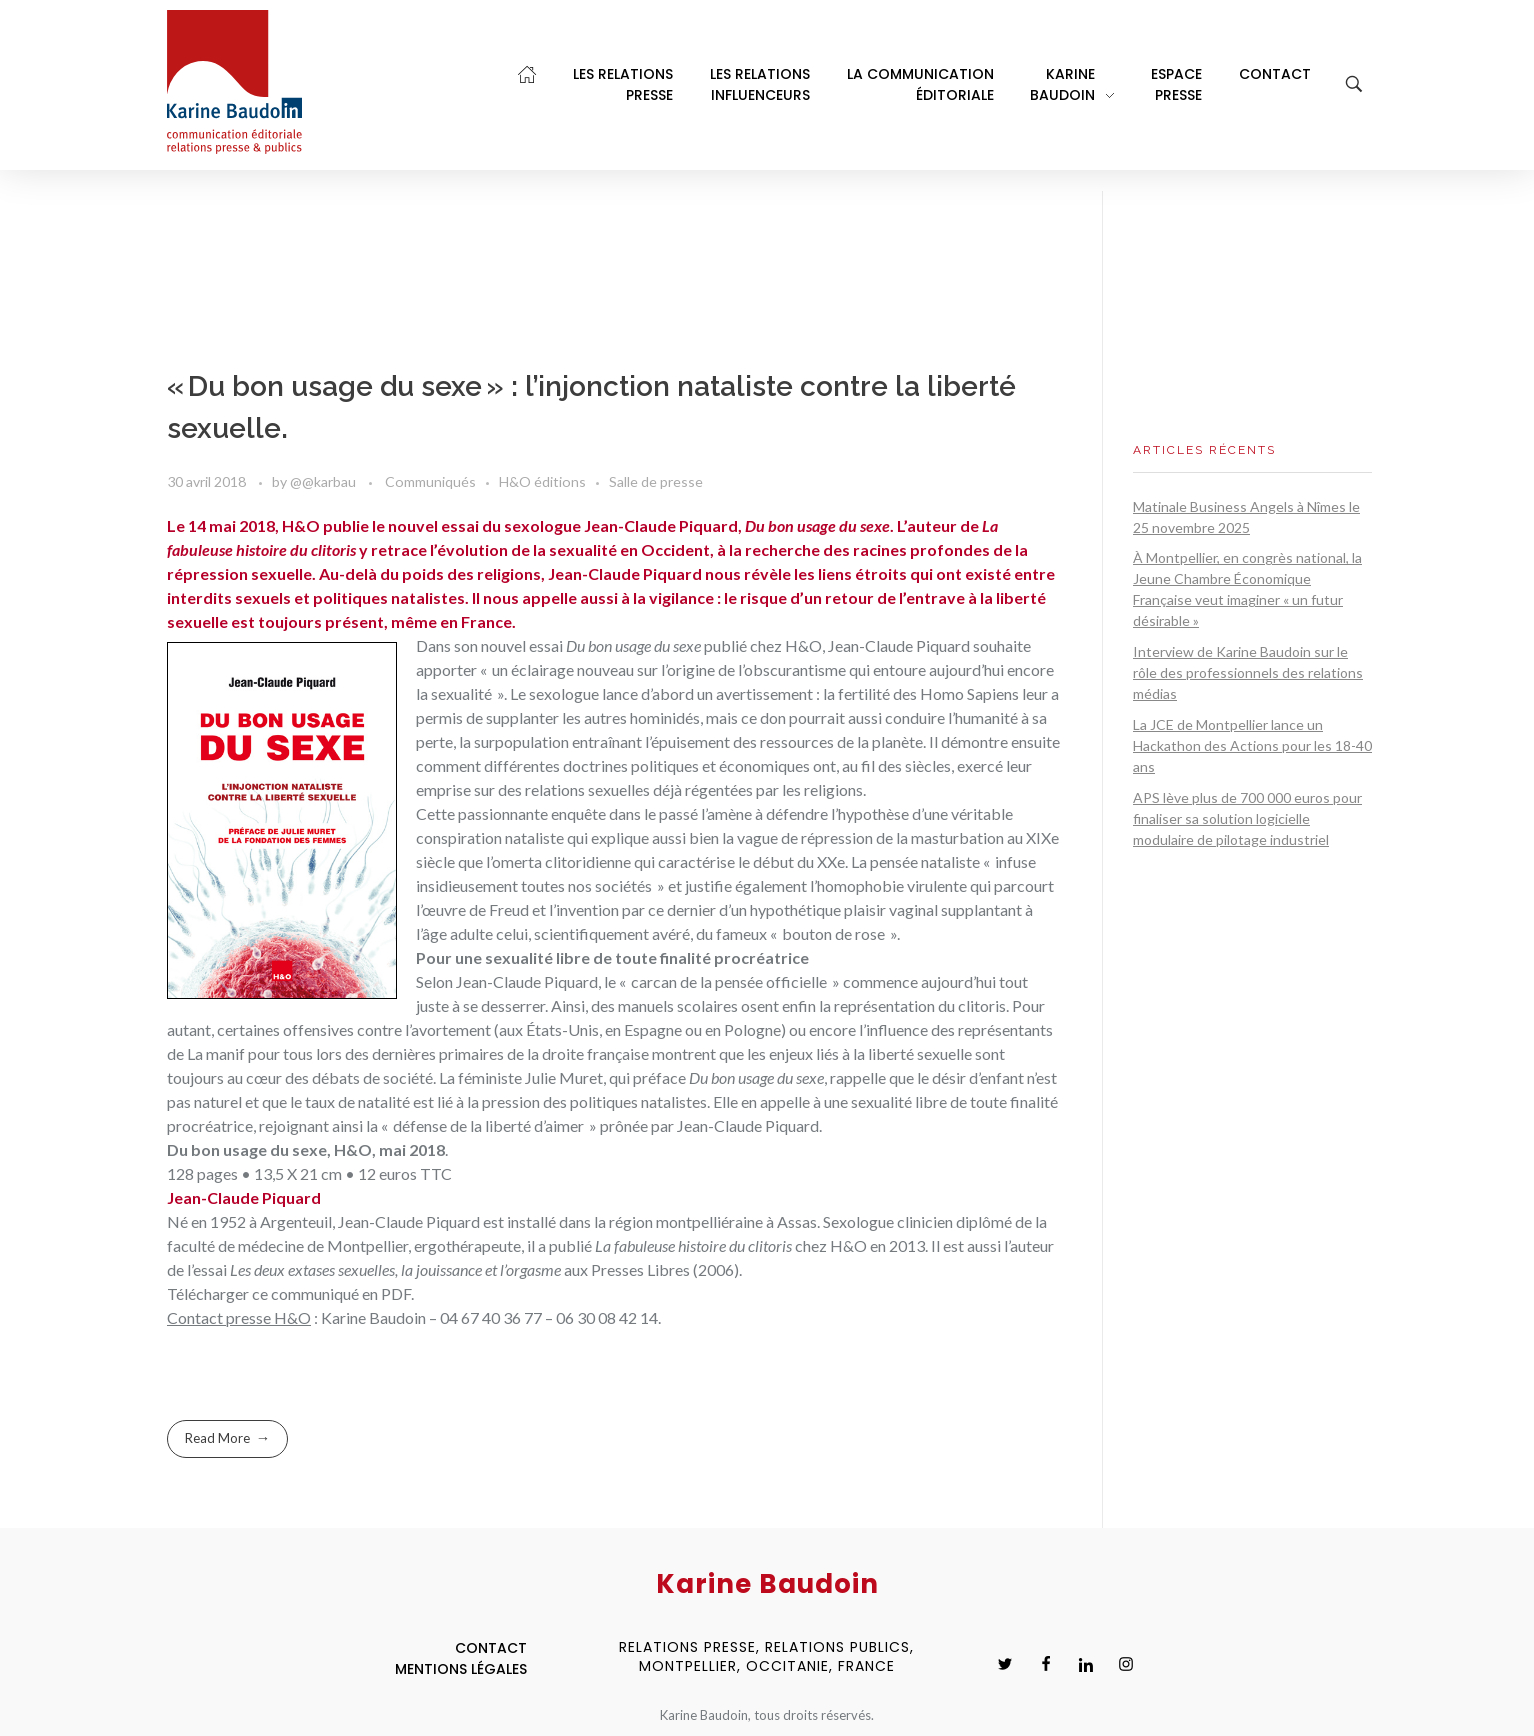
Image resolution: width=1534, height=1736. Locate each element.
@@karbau (324, 481)
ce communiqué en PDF (331, 1293)
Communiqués (430, 481)
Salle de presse (656, 481)
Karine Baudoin (373, 1317)
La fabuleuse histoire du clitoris (693, 1245)
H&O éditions (542, 481)
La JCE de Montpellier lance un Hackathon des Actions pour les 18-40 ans (1252, 745)
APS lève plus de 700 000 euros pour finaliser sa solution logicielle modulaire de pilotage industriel (1247, 818)
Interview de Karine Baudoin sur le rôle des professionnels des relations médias (1248, 672)
